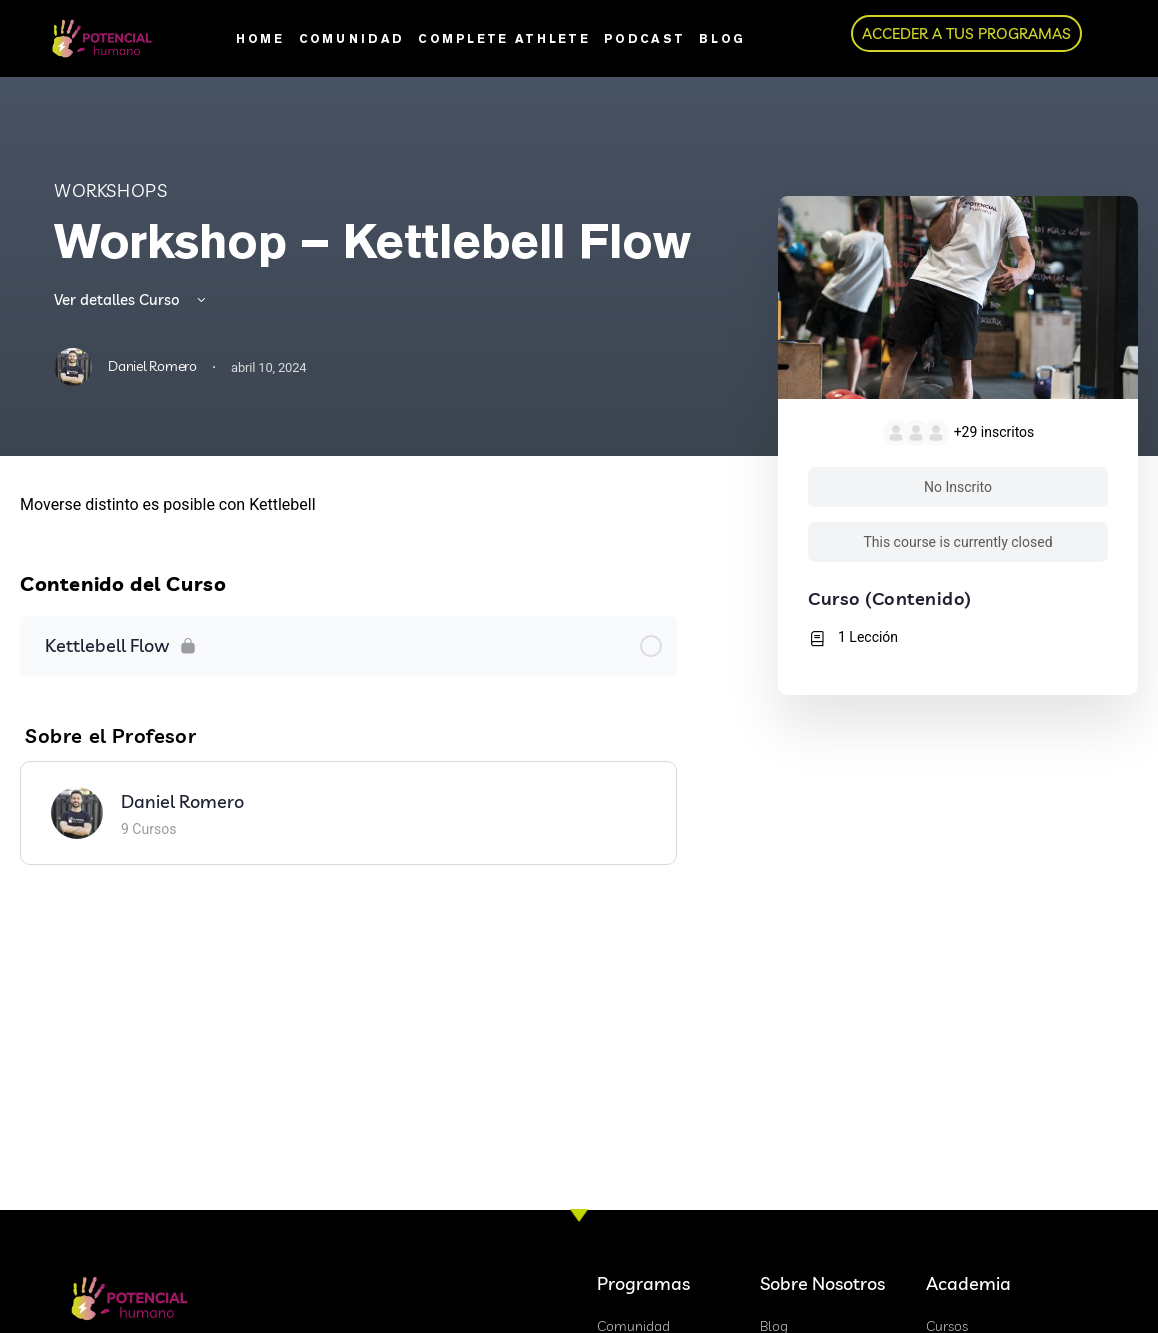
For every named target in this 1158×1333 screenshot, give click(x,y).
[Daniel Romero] (77, 810)
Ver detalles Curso (131, 299)
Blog (722, 38)
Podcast (644, 38)
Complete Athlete (504, 38)
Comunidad (352, 38)
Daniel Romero (182, 801)
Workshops (111, 190)
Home (260, 38)
